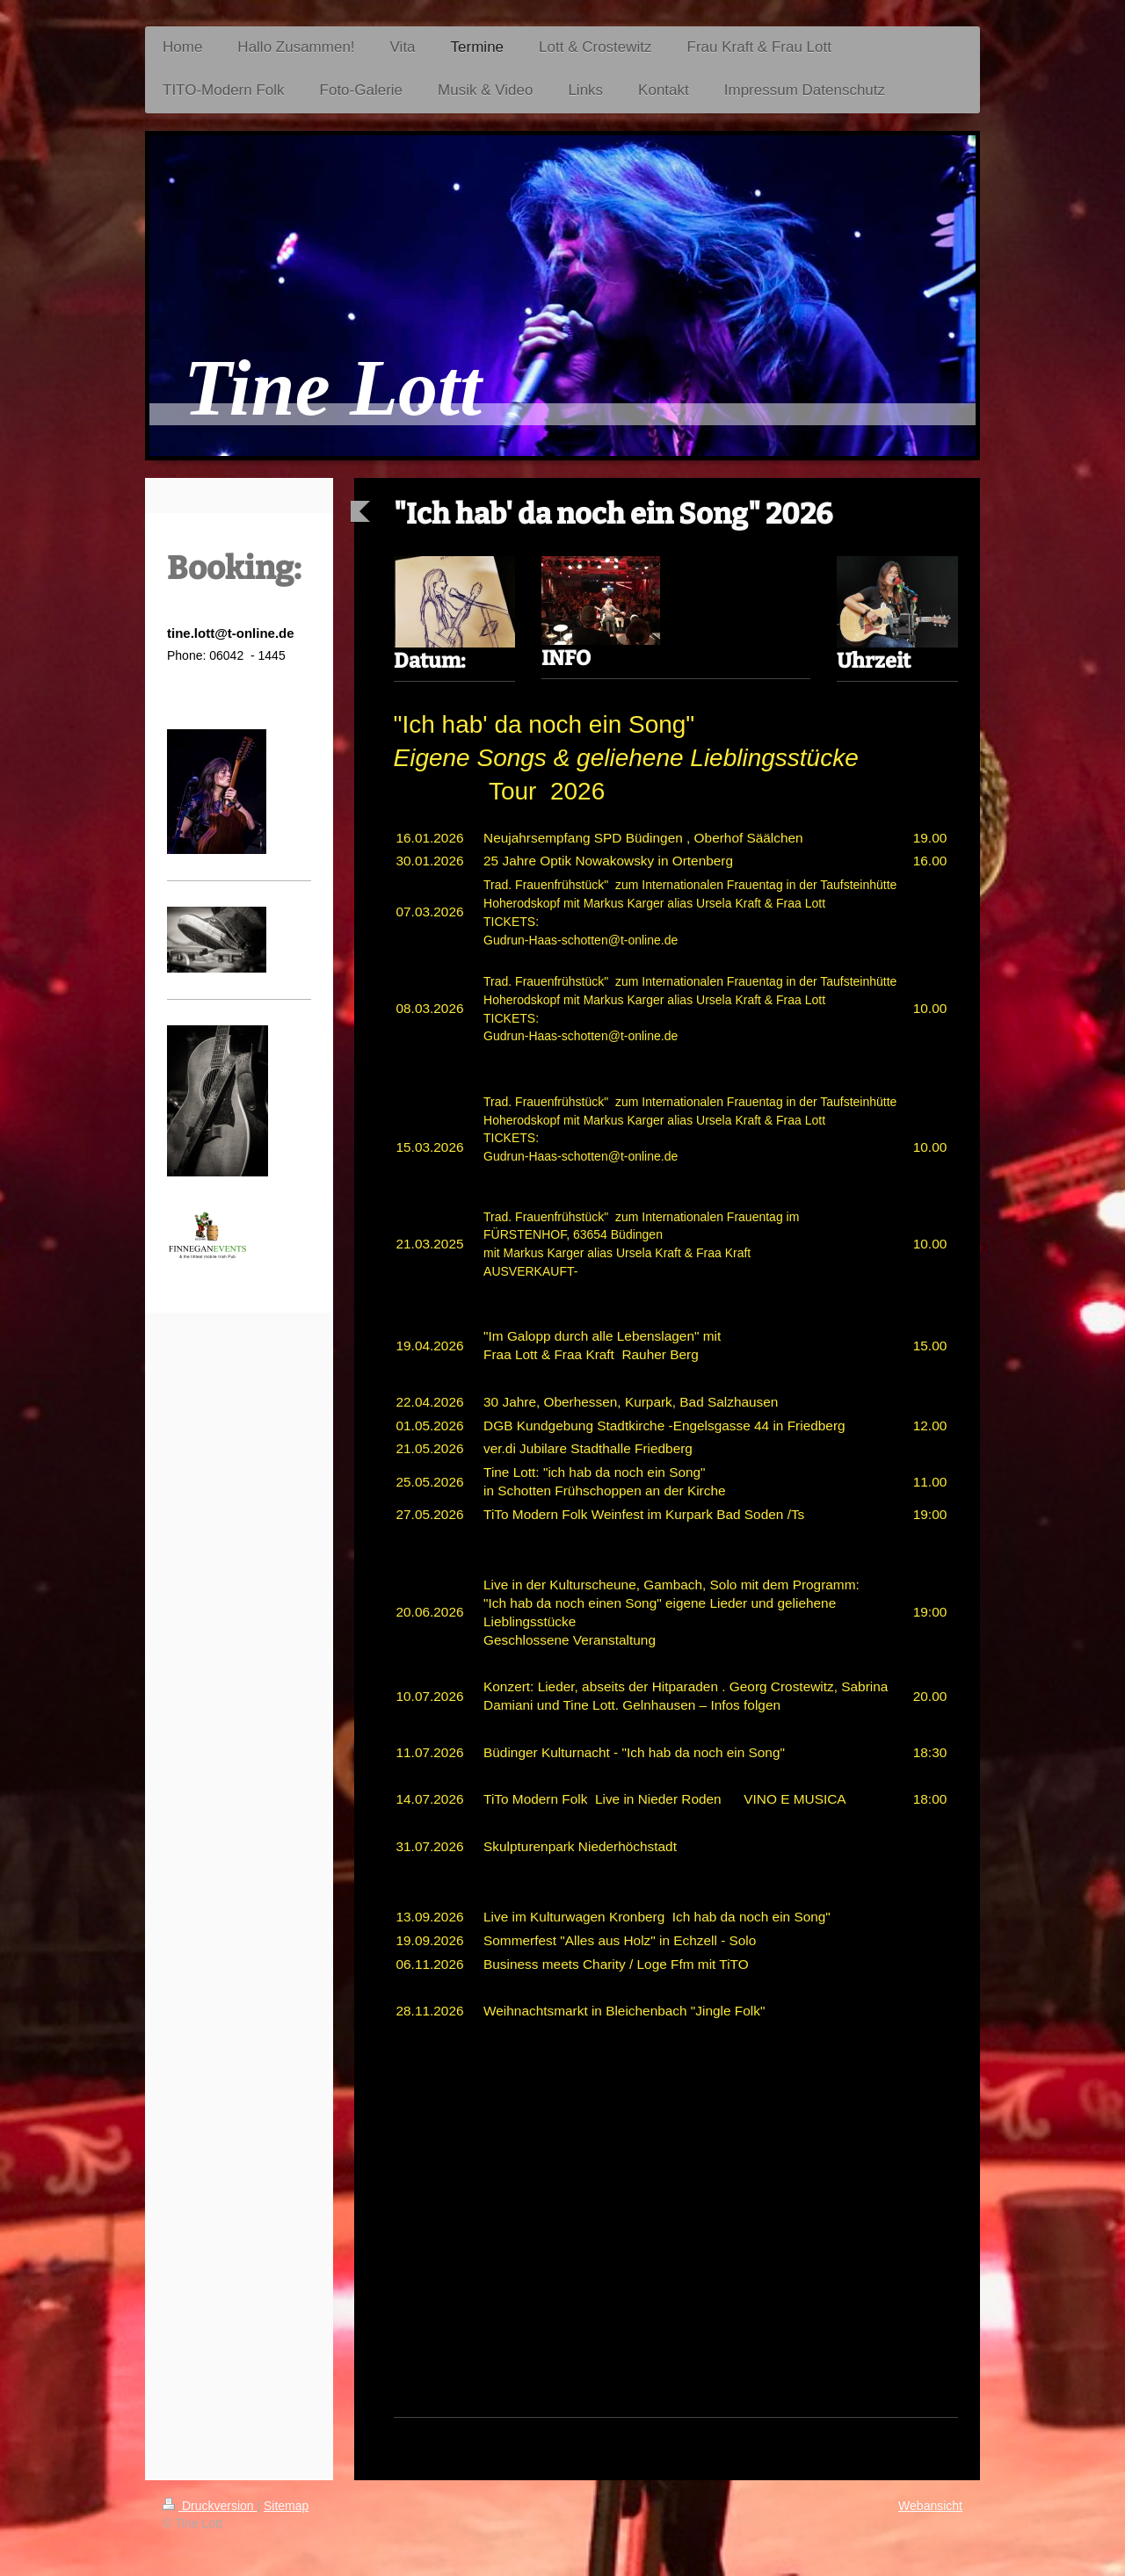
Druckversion (210, 2506)
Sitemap (286, 2506)
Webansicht (930, 2506)
